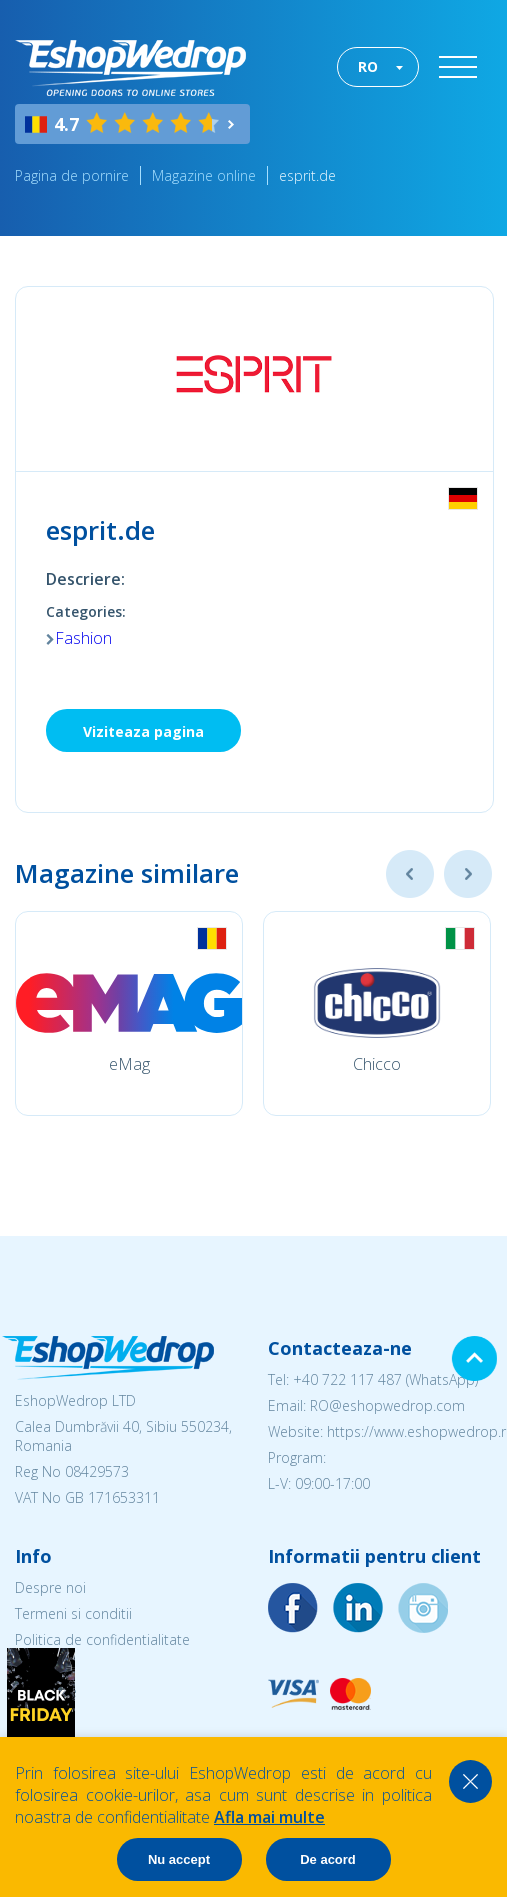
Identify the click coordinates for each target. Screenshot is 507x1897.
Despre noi (50, 1587)
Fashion (83, 638)
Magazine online (204, 175)
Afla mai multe (269, 1817)
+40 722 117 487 (347, 1379)
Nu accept (179, 1859)
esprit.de (307, 175)
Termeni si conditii (73, 1613)
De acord (328, 1859)
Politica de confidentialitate (102, 1639)
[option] (129, 1013)
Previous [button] (410, 874)
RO (368, 66)
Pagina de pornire (72, 175)
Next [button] (468, 874)
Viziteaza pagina (143, 731)
